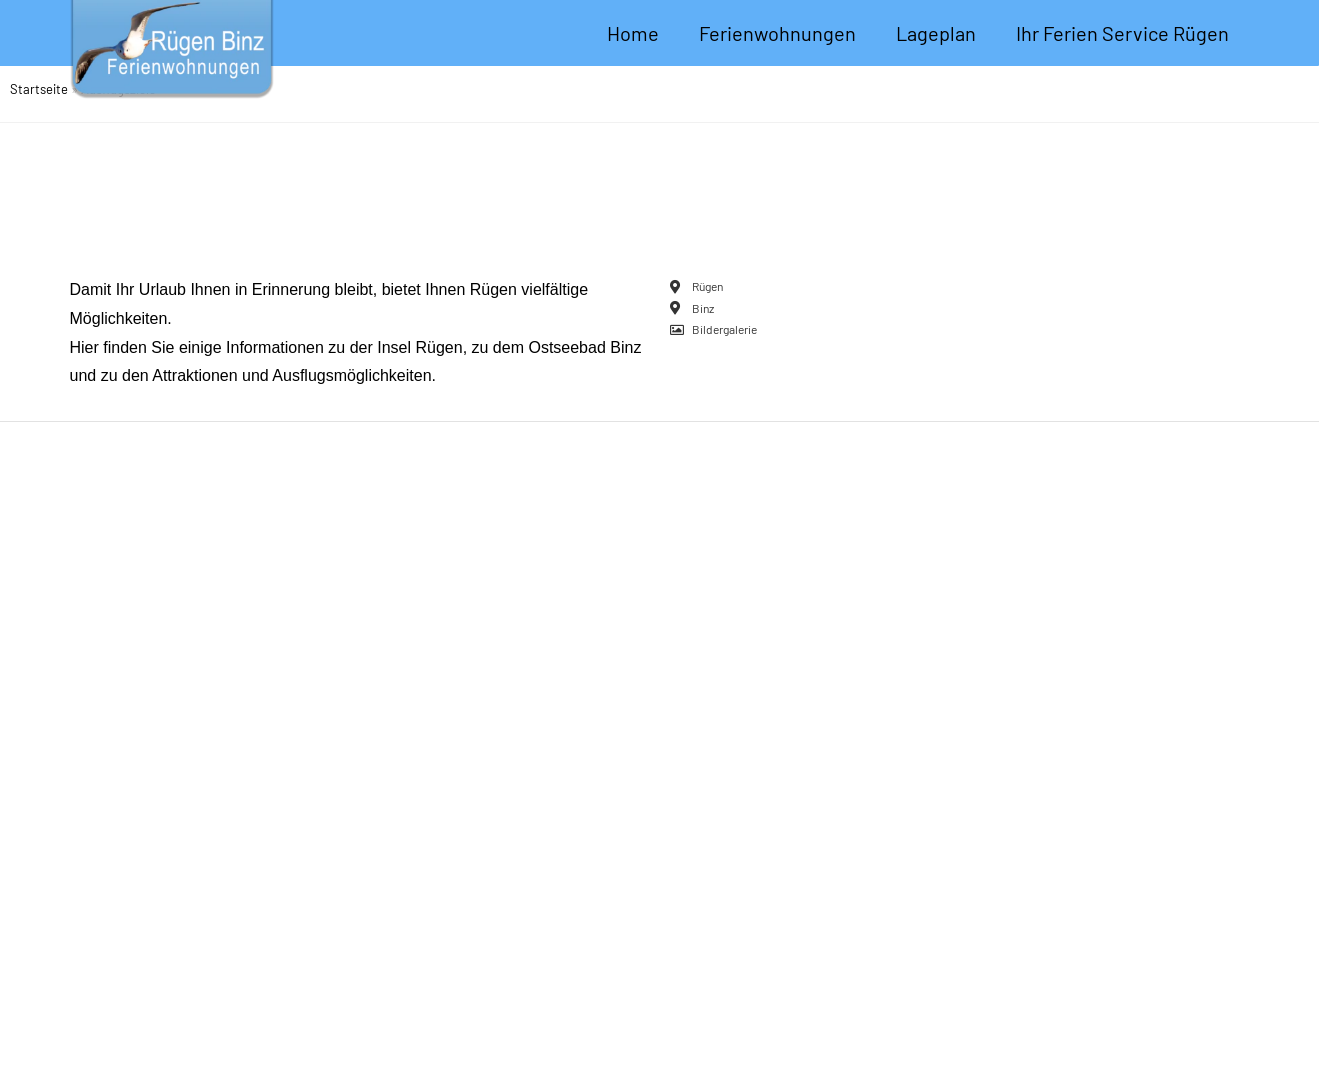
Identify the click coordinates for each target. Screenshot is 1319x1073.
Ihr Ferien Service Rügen (1122, 33)
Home (633, 33)
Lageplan (936, 33)
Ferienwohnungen (777, 33)
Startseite (39, 89)
